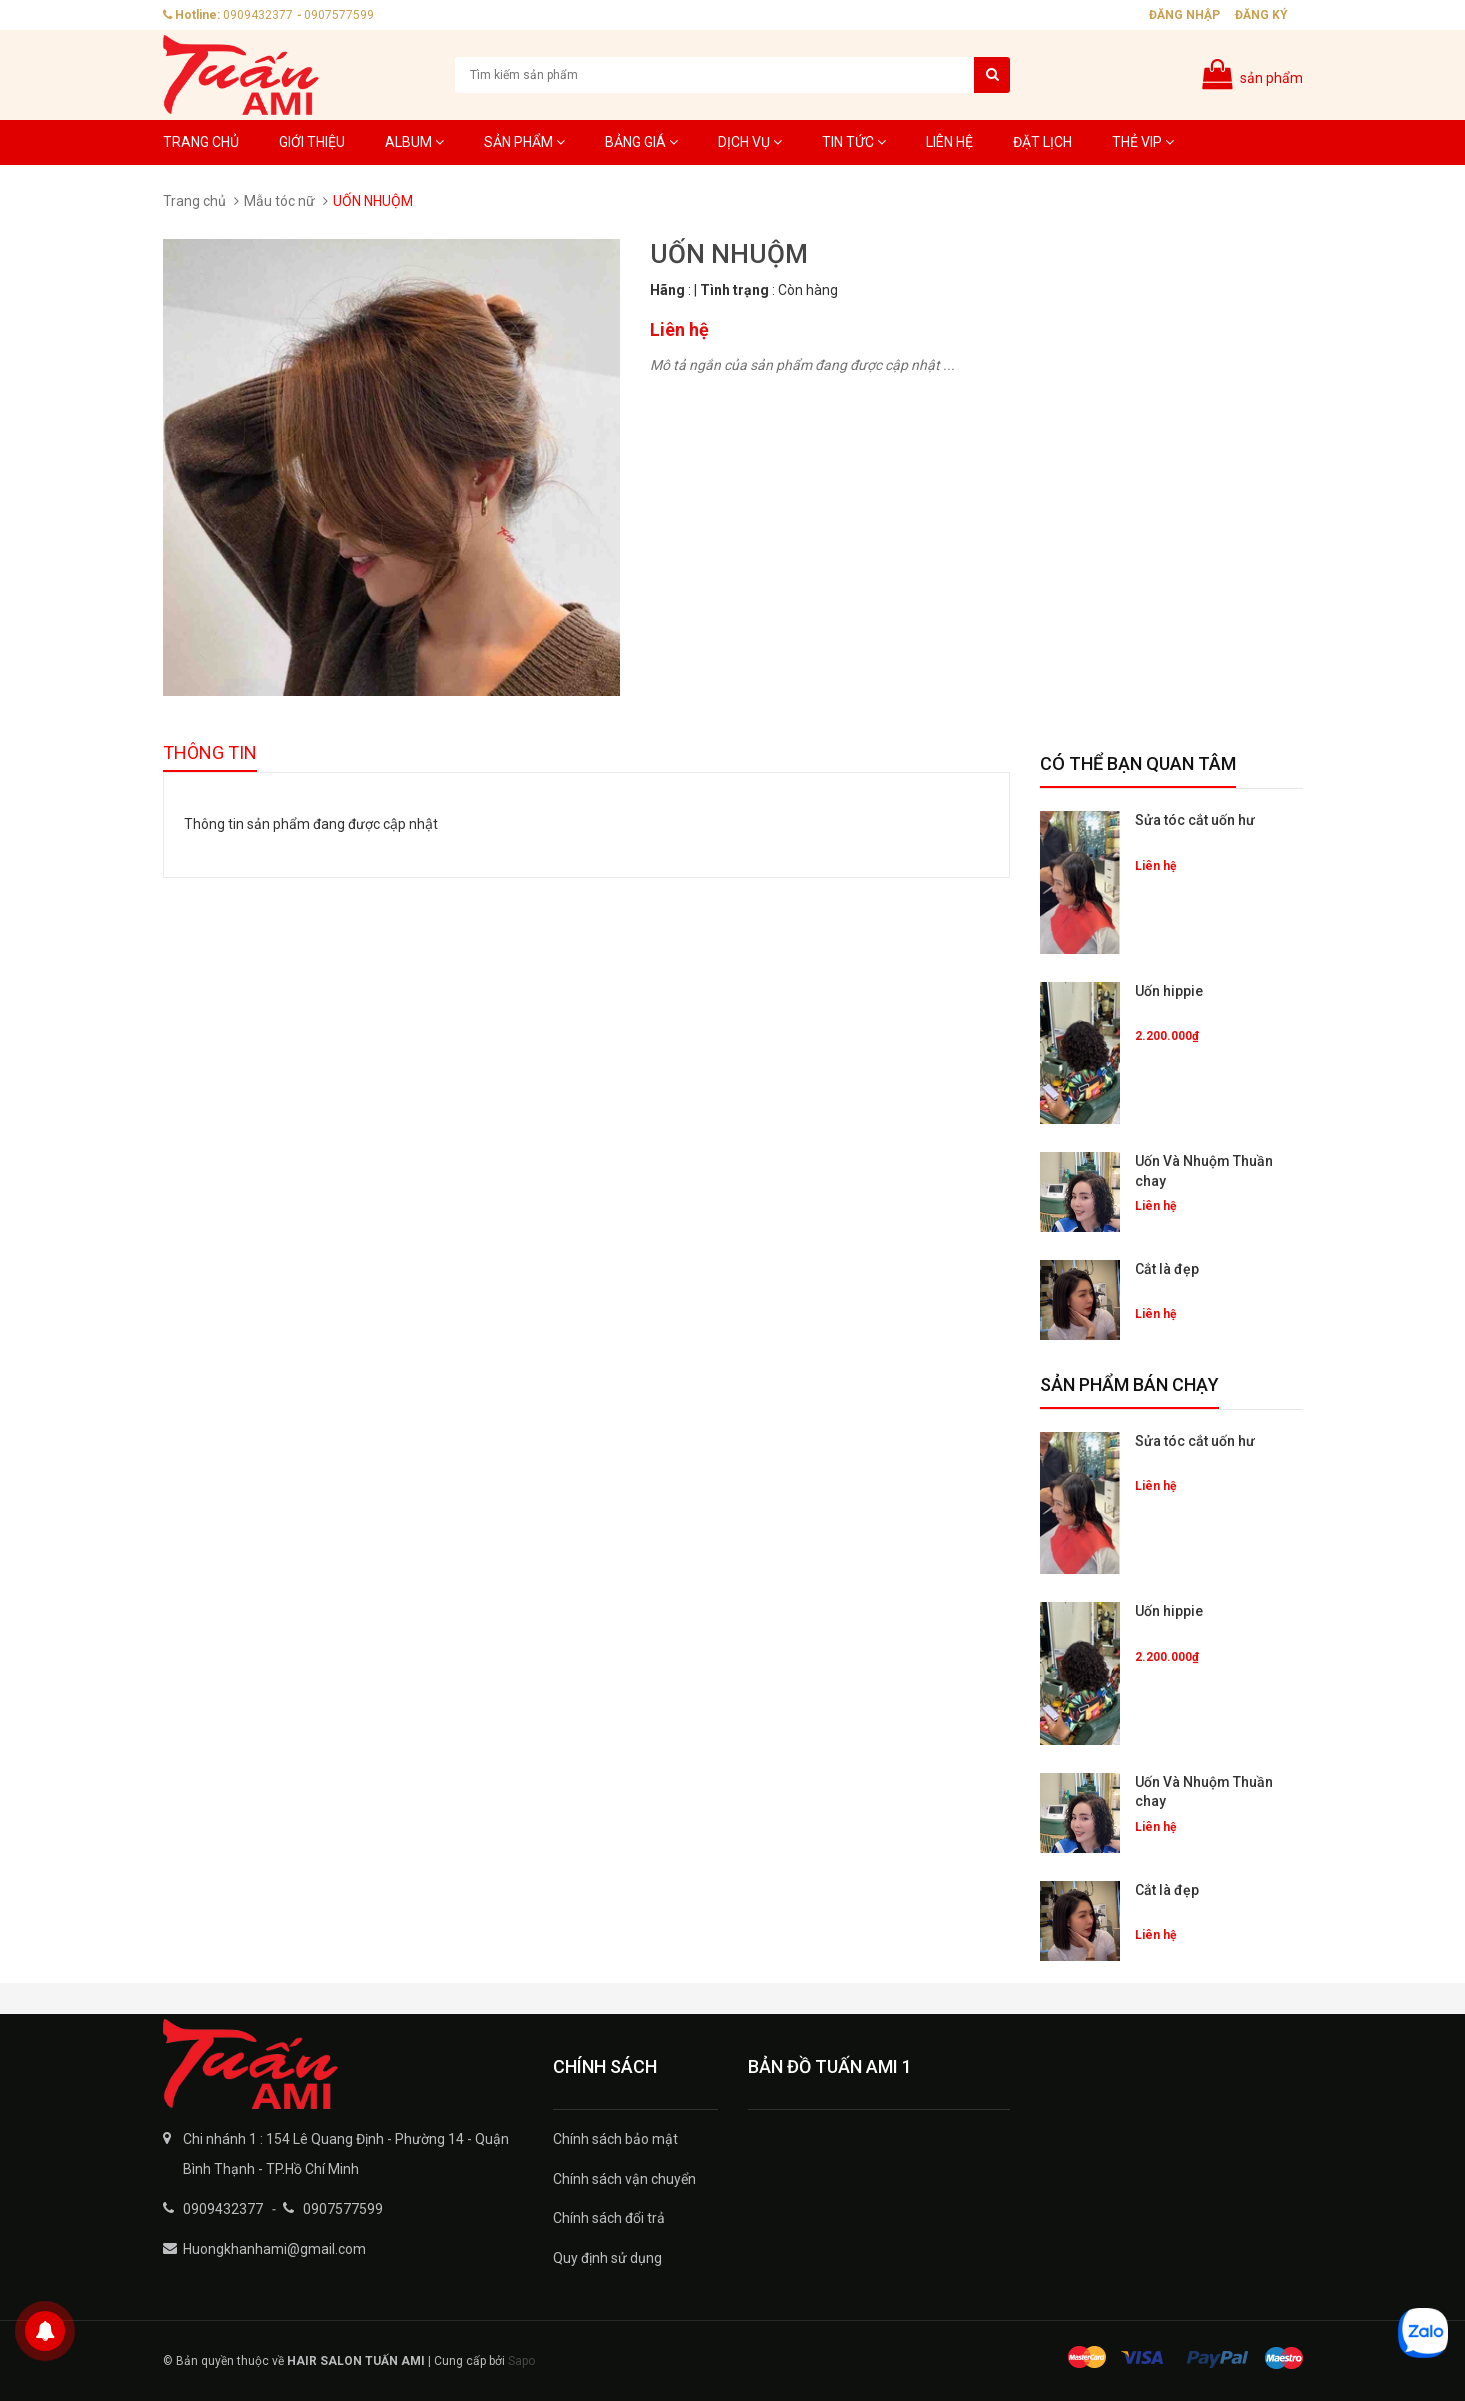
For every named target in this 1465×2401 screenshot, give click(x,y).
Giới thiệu (312, 142)
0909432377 (258, 15)
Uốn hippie (1169, 991)
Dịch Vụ (750, 142)
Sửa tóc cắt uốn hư (1195, 820)
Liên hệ (949, 142)
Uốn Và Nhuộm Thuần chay (1204, 1171)
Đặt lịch (1042, 142)
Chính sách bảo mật (615, 2139)
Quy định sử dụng (607, 2258)
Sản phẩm (524, 142)
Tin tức (854, 142)
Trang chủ (201, 142)
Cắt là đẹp (1167, 1269)
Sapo (521, 2361)
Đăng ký (1261, 15)
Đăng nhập (1184, 15)
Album (414, 142)
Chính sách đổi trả (609, 2218)
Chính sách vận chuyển (624, 2179)
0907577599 (339, 15)
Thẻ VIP (1143, 142)
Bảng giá (641, 142)
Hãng (667, 290)
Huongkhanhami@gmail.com (274, 2249)
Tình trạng (734, 290)
